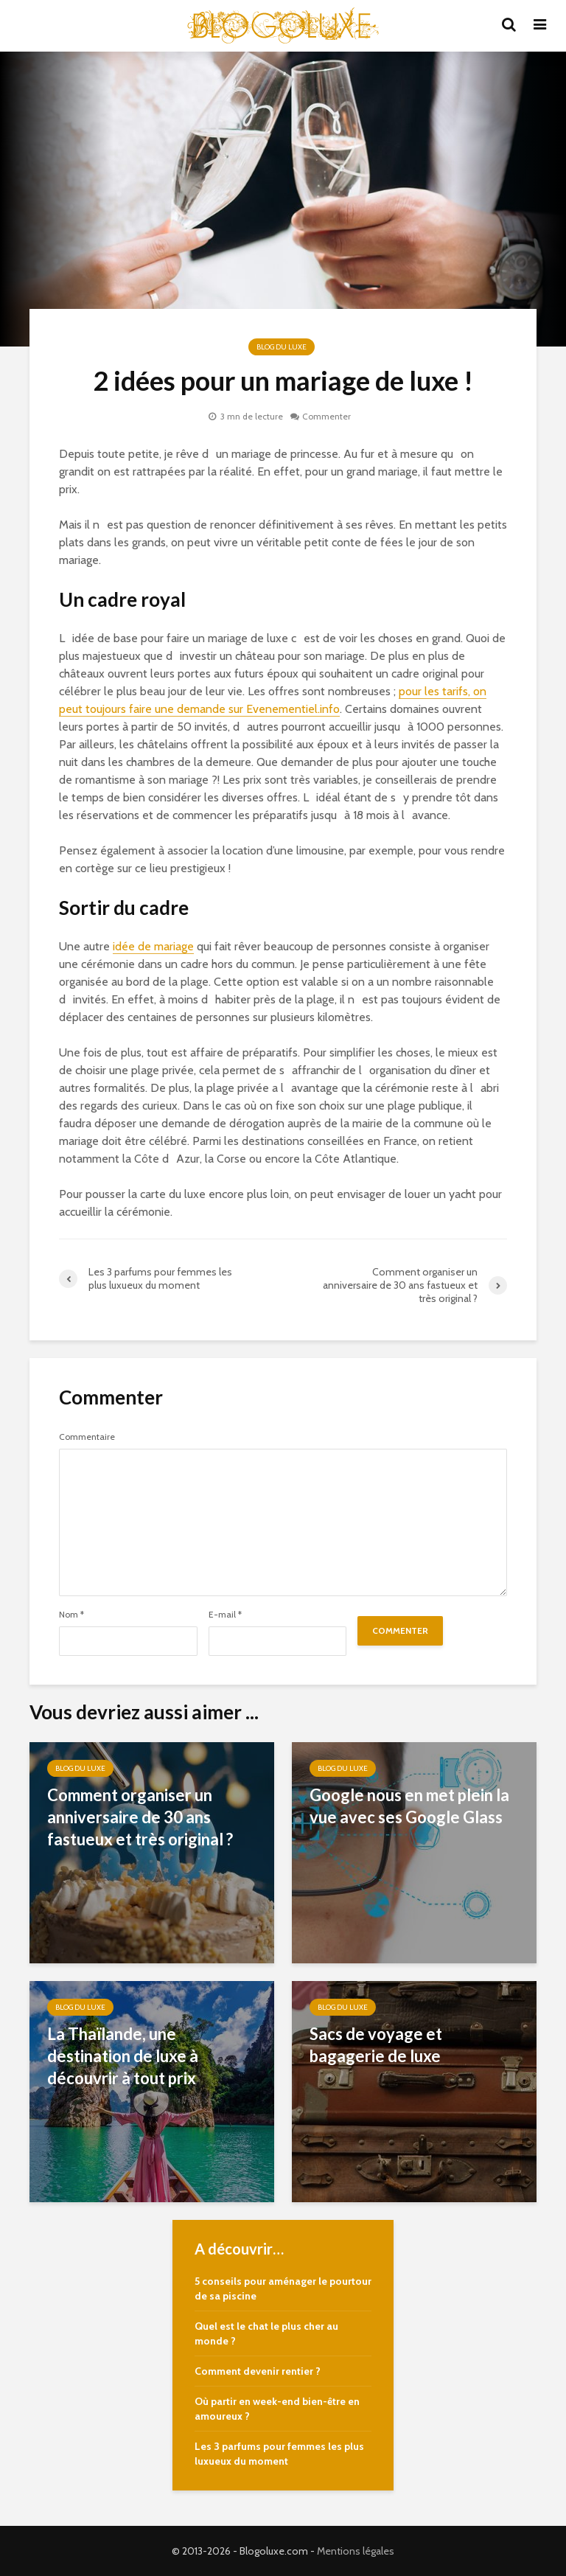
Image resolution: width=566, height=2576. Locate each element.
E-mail (225, 1614)
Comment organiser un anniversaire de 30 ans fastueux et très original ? (140, 1817)
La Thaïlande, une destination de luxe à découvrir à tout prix (122, 2056)
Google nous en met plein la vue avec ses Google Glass (409, 1806)
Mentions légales (355, 2551)
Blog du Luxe (281, 347)
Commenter (326, 416)
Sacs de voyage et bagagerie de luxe (376, 2045)
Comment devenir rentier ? (258, 2371)
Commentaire (87, 1437)
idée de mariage (153, 946)
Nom (71, 1614)
